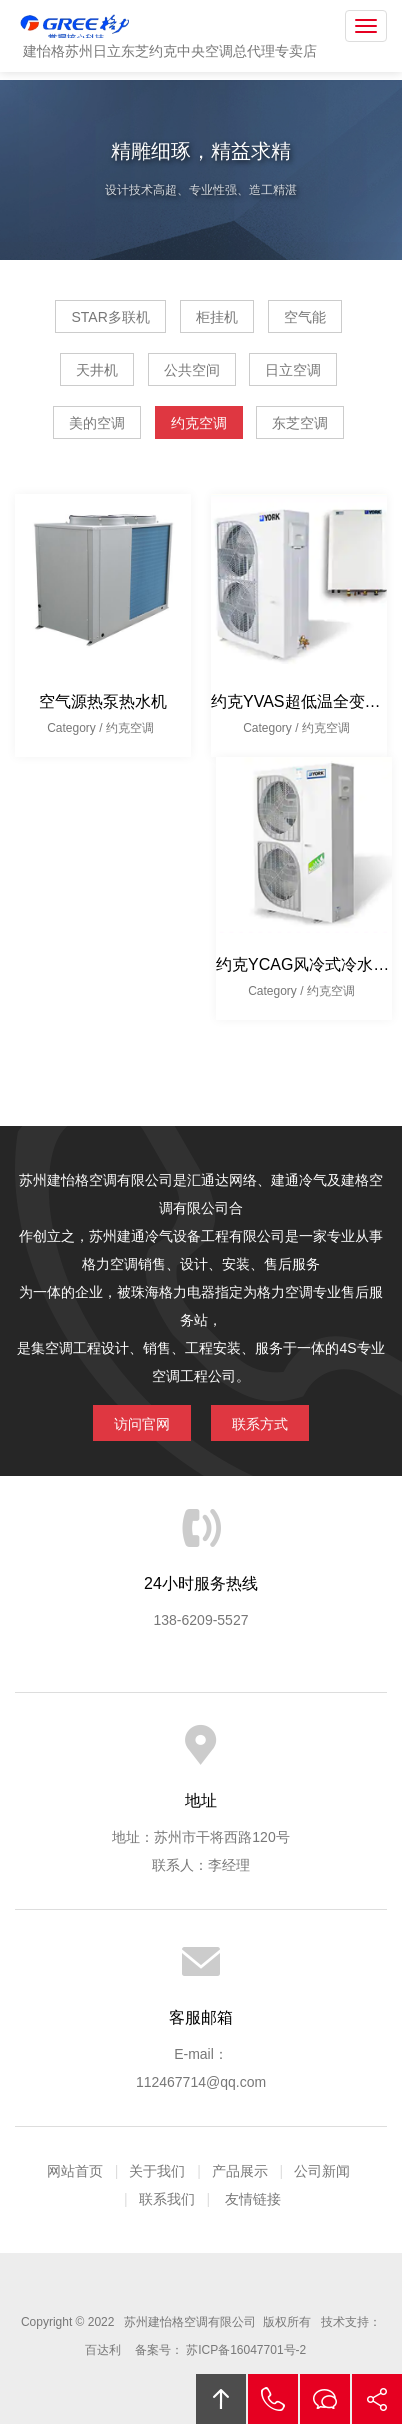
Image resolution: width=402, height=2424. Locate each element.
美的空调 (97, 423)
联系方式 (260, 1424)
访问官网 (142, 1424)
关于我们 (157, 2171)
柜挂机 (217, 317)
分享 (377, 2399)
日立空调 (293, 370)
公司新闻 (322, 2171)
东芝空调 (300, 423)
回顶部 (221, 2399)
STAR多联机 (110, 317)
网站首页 (75, 2171)
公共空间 (192, 370)
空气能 (305, 317)
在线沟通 (325, 2399)
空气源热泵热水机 (103, 701)
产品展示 (240, 2171)
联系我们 (167, 2199)
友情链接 (253, 2199)
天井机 (97, 370)
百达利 (103, 2350)
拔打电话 (273, 2399)
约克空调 (199, 423)
